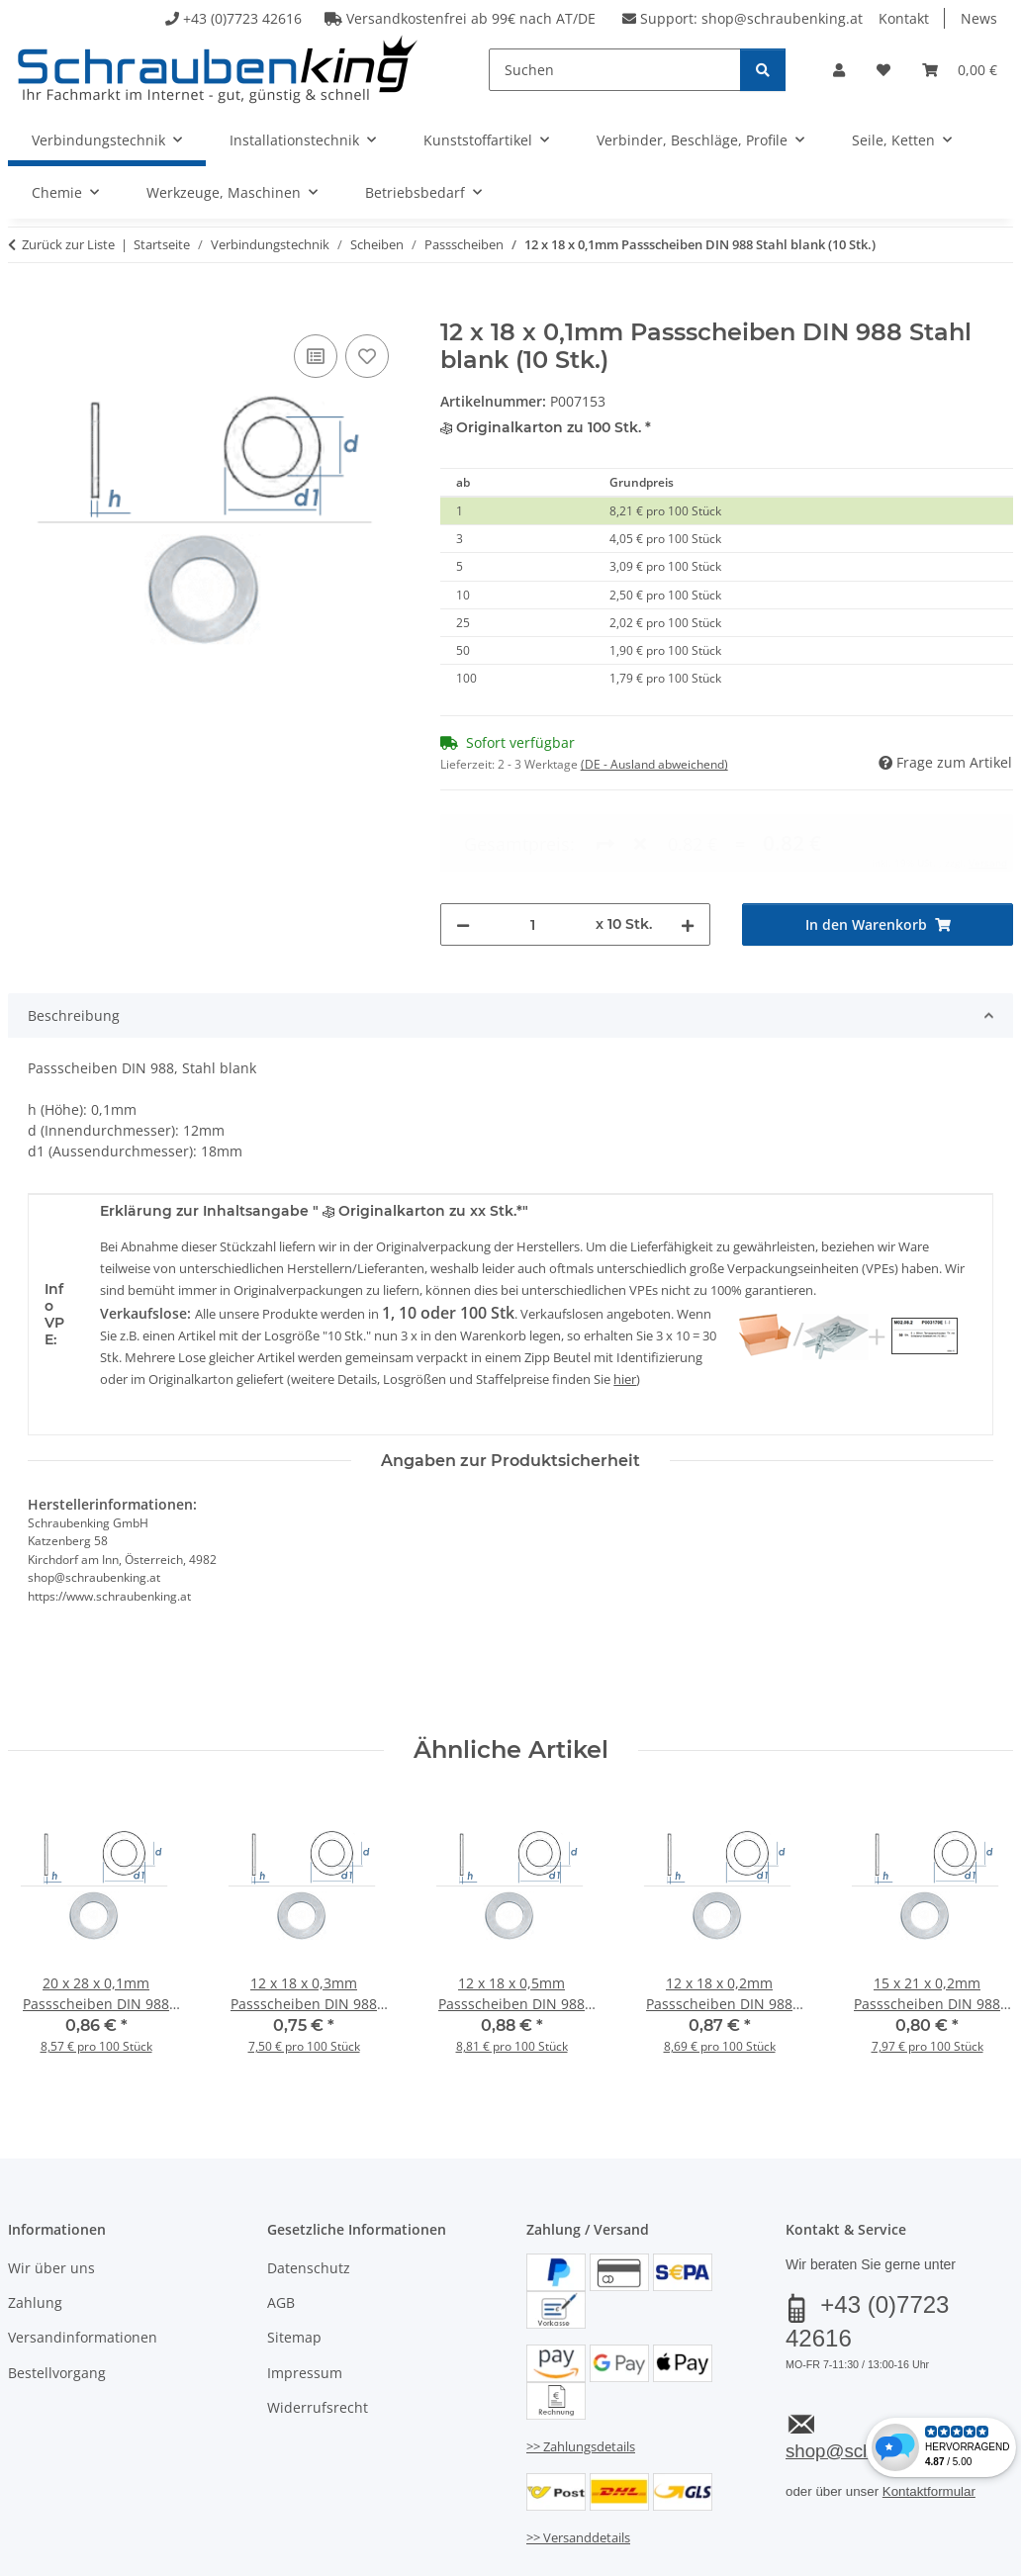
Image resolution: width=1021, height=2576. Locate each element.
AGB (281, 2221)
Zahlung (35, 2221)
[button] (839, 70)
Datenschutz (308, 2186)
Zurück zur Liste (68, 244)
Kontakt (904, 18)
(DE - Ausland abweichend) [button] (654, 764)
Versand (253, 2503)
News (979, 18)
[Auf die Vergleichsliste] (315, 356)
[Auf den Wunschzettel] (367, 356)
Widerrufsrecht (317, 2326)
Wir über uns (51, 2186)
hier (624, 1298)
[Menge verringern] (463, 843)
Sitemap (294, 2257)
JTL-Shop (926, 2552)
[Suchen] (615, 69)
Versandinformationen (82, 2257)
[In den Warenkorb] (24, 308)
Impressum (304, 2291)
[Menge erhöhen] (687, 843)
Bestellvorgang (57, 2291)
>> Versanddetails (578, 2457)
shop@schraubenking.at (782, 18)
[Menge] (533, 843)
